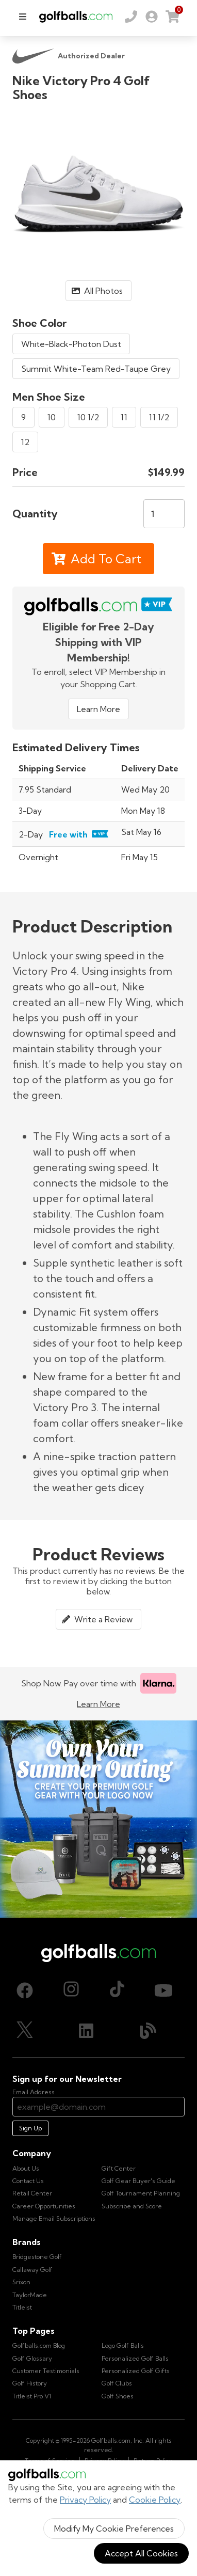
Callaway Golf (32, 2269)
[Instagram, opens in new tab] (71, 1990)
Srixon (21, 2282)
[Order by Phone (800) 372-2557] (131, 16)
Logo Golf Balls (123, 2345)
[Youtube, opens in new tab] (163, 1990)
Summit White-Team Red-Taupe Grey (96, 369)
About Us (25, 2168)
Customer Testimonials (45, 2371)
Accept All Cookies (141, 2553)
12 (25, 442)
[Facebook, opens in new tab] (24, 1990)
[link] (151, 16)
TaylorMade (29, 2295)
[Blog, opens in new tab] (148, 2031)
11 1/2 (159, 417)
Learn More (98, 709)
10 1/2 (88, 417)
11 (124, 417)
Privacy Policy (85, 2499)
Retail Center (32, 2193)
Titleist (22, 2307)
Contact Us (28, 2181)
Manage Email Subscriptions (53, 2218)
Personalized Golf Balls (135, 2358)
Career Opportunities (43, 2206)
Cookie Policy (154, 2499)
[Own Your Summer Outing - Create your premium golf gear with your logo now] (98, 1819)
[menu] (22, 16)
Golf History (29, 2383)
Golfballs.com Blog (38, 2345)
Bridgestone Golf (37, 2257)
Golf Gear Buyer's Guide (138, 2181)
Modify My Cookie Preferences (114, 2528)
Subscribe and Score (132, 2206)
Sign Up (30, 2128)
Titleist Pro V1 (31, 2396)
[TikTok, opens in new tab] (117, 1990)
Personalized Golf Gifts (136, 2371)
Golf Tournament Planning (141, 2193)
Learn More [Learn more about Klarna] (98, 1704)
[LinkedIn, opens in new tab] (86, 2031)
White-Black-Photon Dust (71, 344)
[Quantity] (164, 513)
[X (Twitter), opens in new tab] (24, 2031)
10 (51, 417)
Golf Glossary (32, 2358)
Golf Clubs (117, 2383)
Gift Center (119, 2168)
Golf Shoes (118, 2396)
